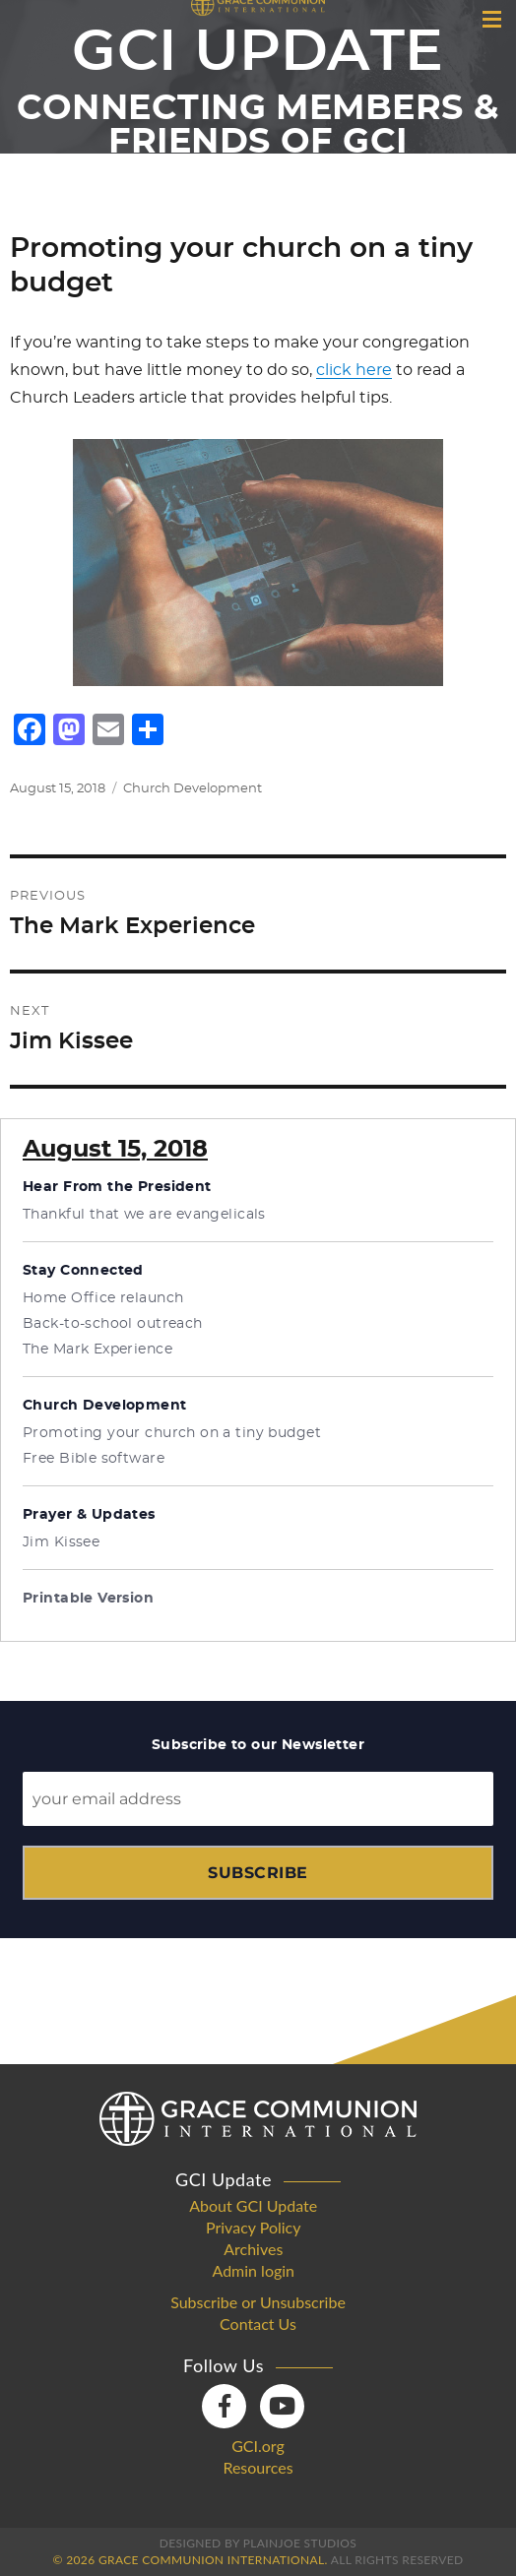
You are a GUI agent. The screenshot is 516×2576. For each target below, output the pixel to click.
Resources (257, 2468)
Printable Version (88, 1598)
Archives (253, 2249)
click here (354, 370)
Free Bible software (93, 1459)
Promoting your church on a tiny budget (172, 1433)
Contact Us (258, 2324)
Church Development (192, 789)
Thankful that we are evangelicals (144, 1215)
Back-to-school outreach (113, 1324)
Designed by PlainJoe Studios (258, 2543)
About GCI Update (253, 2206)
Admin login (253, 2271)
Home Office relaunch (103, 1298)
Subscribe (257, 1872)
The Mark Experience (97, 1349)
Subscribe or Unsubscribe (258, 2302)
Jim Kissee (61, 1542)
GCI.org (258, 2446)
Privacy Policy (253, 2227)
